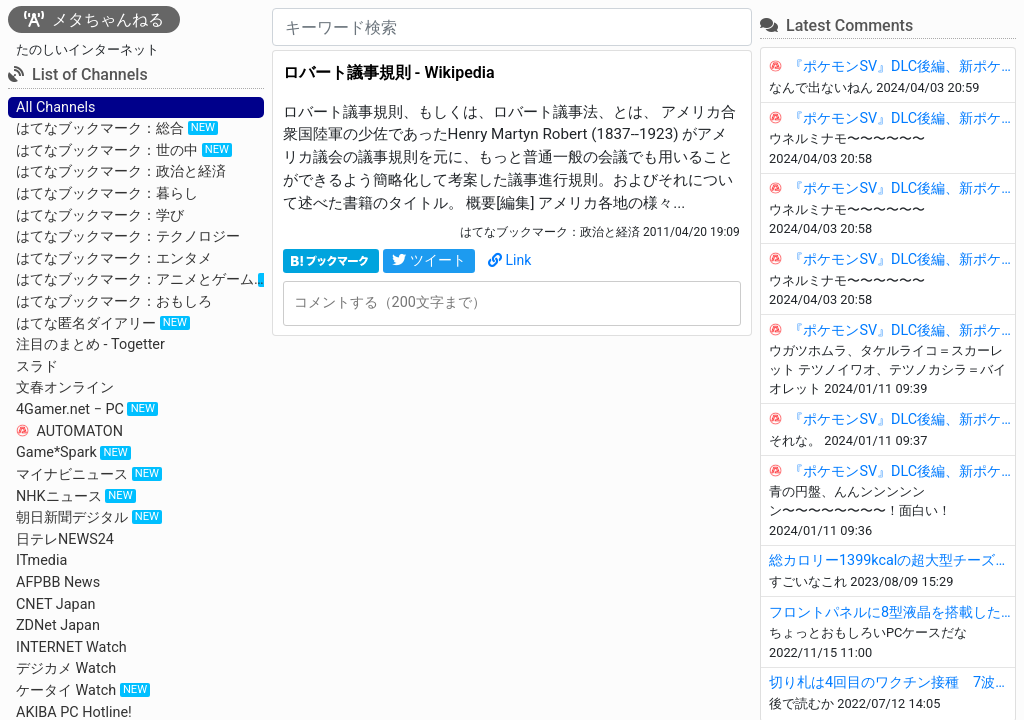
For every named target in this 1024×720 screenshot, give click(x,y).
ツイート (429, 260)
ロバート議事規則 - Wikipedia (389, 72)
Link (510, 260)
